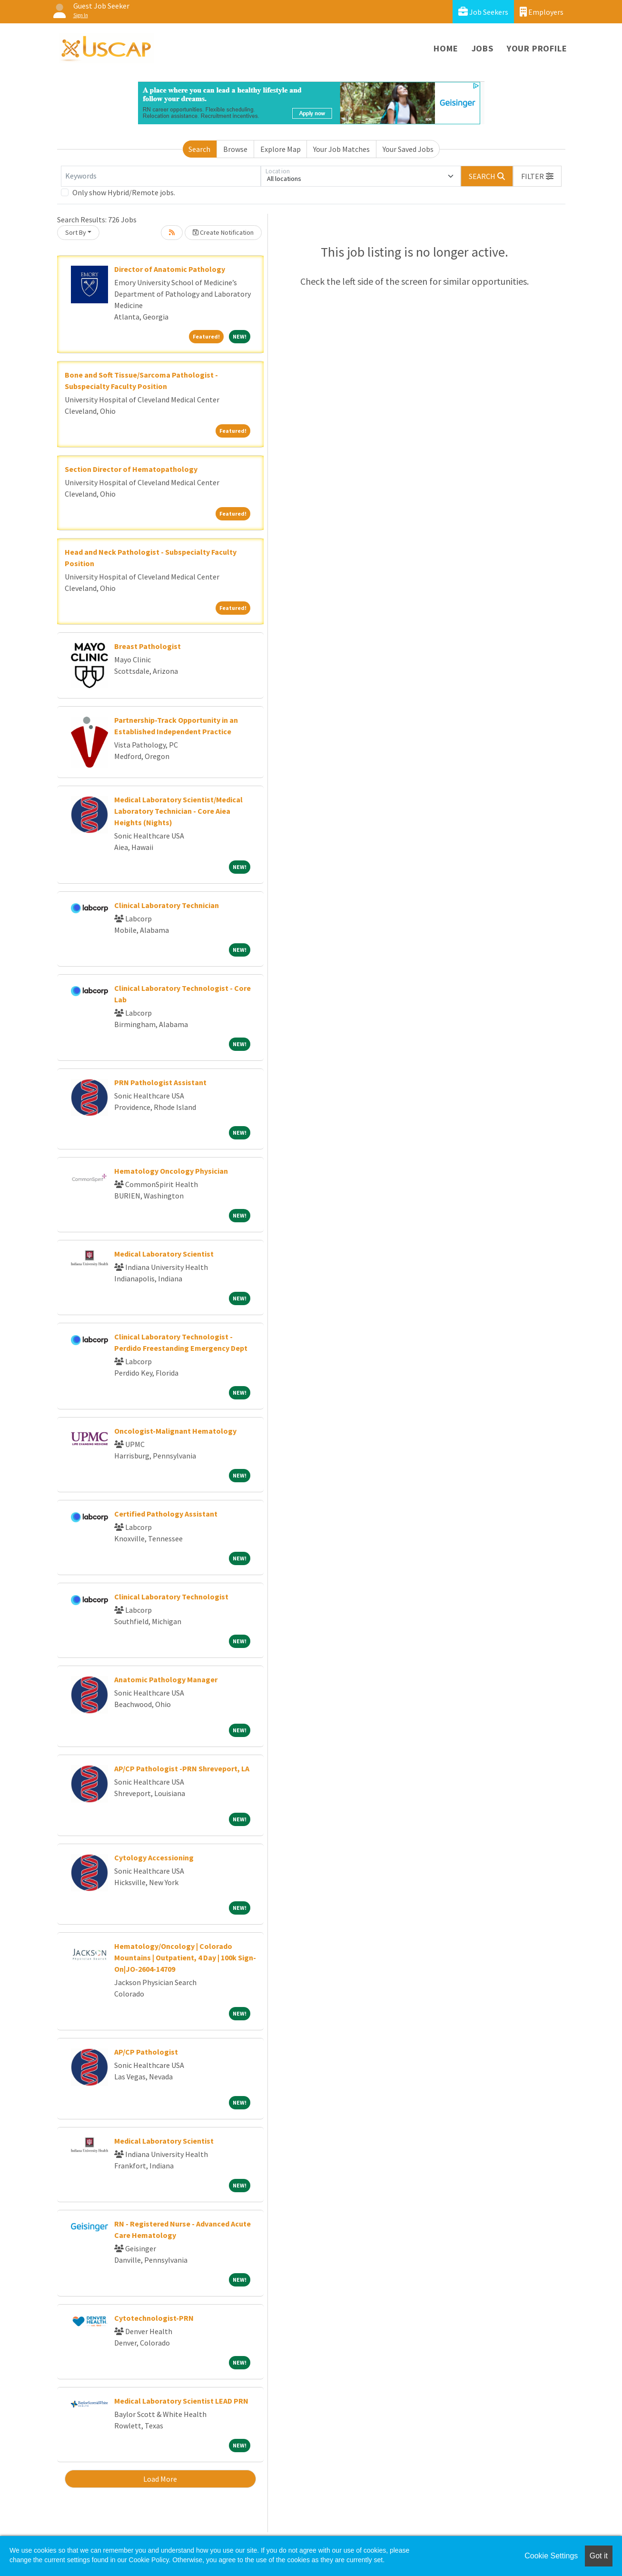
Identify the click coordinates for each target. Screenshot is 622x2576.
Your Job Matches (341, 149)
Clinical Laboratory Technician (166, 905)
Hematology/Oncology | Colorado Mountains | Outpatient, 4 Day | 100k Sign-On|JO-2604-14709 (185, 1957)
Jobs (483, 48)
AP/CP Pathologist (146, 2052)
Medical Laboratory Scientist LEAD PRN (181, 2401)
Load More (160, 2479)
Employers (541, 12)
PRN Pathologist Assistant (160, 1082)
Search (199, 149)
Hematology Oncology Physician (171, 1171)
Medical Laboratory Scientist (164, 1253)
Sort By (75, 232)
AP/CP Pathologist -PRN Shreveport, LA (181, 1768)
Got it (599, 2556)
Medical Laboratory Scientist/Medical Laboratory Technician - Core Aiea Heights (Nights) (178, 811)
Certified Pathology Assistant (165, 1513)
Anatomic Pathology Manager (165, 1679)
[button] (537, 176)
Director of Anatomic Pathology (169, 269)
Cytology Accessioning (154, 1857)
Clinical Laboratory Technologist (171, 1596)
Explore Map (280, 149)
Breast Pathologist (147, 646)
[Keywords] (161, 176)
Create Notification (223, 232)
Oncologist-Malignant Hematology (175, 1431)
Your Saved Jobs (408, 149)
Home (446, 48)
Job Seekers (483, 12)
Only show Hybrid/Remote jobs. (123, 192)
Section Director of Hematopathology (131, 469)
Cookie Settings (551, 2556)
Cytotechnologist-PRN (154, 2318)
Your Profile (537, 48)
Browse (235, 149)
